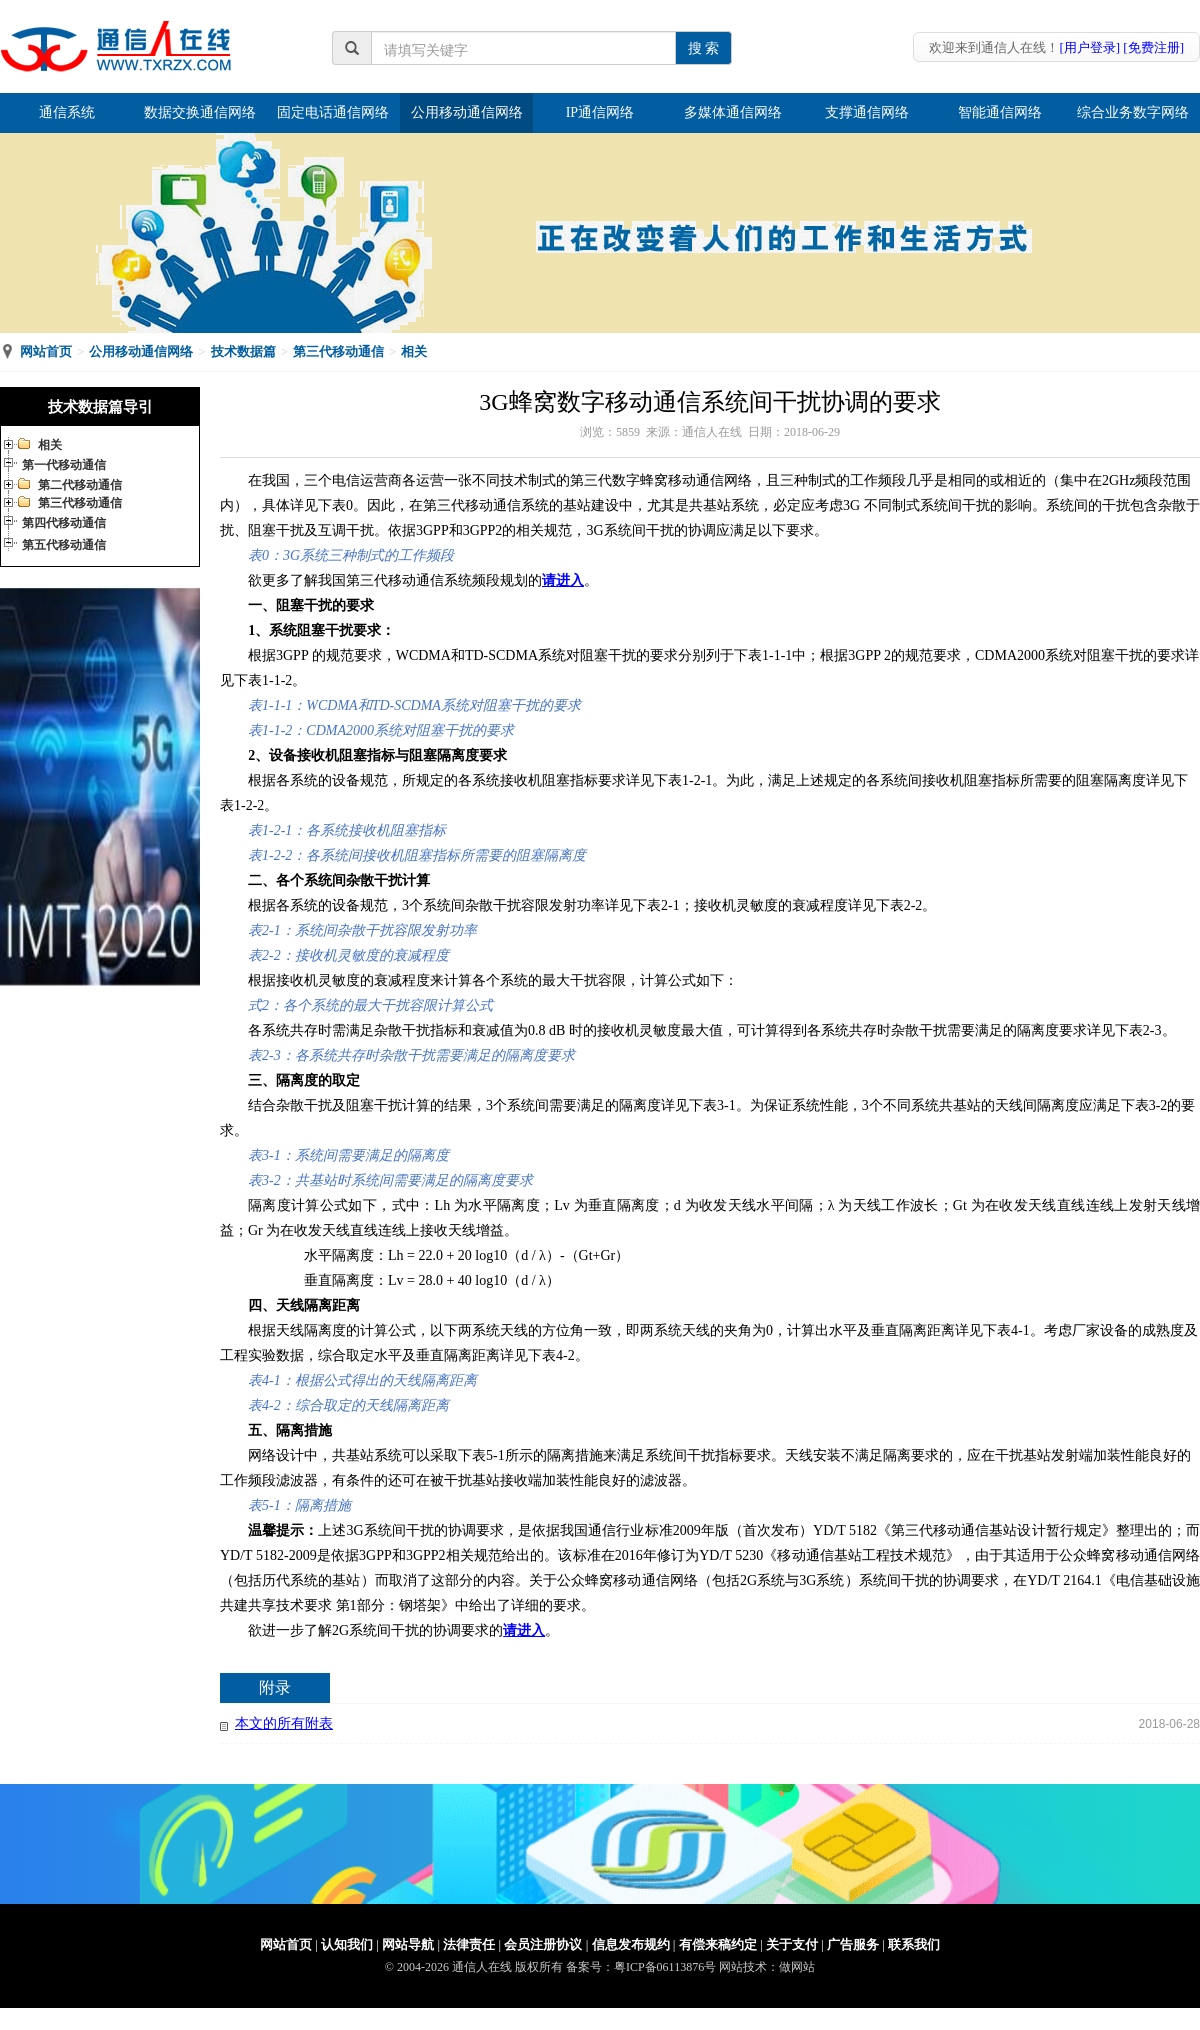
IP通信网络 (600, 112)
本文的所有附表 (284, 1723)
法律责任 (469, 1944)
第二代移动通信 (80, 485)
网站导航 (408, 1944)
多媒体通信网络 (733, 112)
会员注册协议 (543, 1944)
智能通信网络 (1000, 112)
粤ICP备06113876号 (665, 1967)
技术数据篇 (243, 351)
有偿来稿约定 (718, 1944)
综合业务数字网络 (1133, 112)
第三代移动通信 (338, 351)
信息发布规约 (631, 1944)
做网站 (797, 1967)
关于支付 (792, 1944)
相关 (414, 351)
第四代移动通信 (64, 523)
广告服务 (853, 1944)
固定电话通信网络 (333, 112)
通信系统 (67, 112)
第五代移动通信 (64, 545)
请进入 (563, 580)
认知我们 (347, 1944)
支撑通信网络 (867, 112)
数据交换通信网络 (200, 112)
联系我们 (914, 1944)
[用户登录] (1089, 47)
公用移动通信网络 (467, 112)
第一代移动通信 (64, 465)
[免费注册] (1153, 47)
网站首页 (46, 351)
